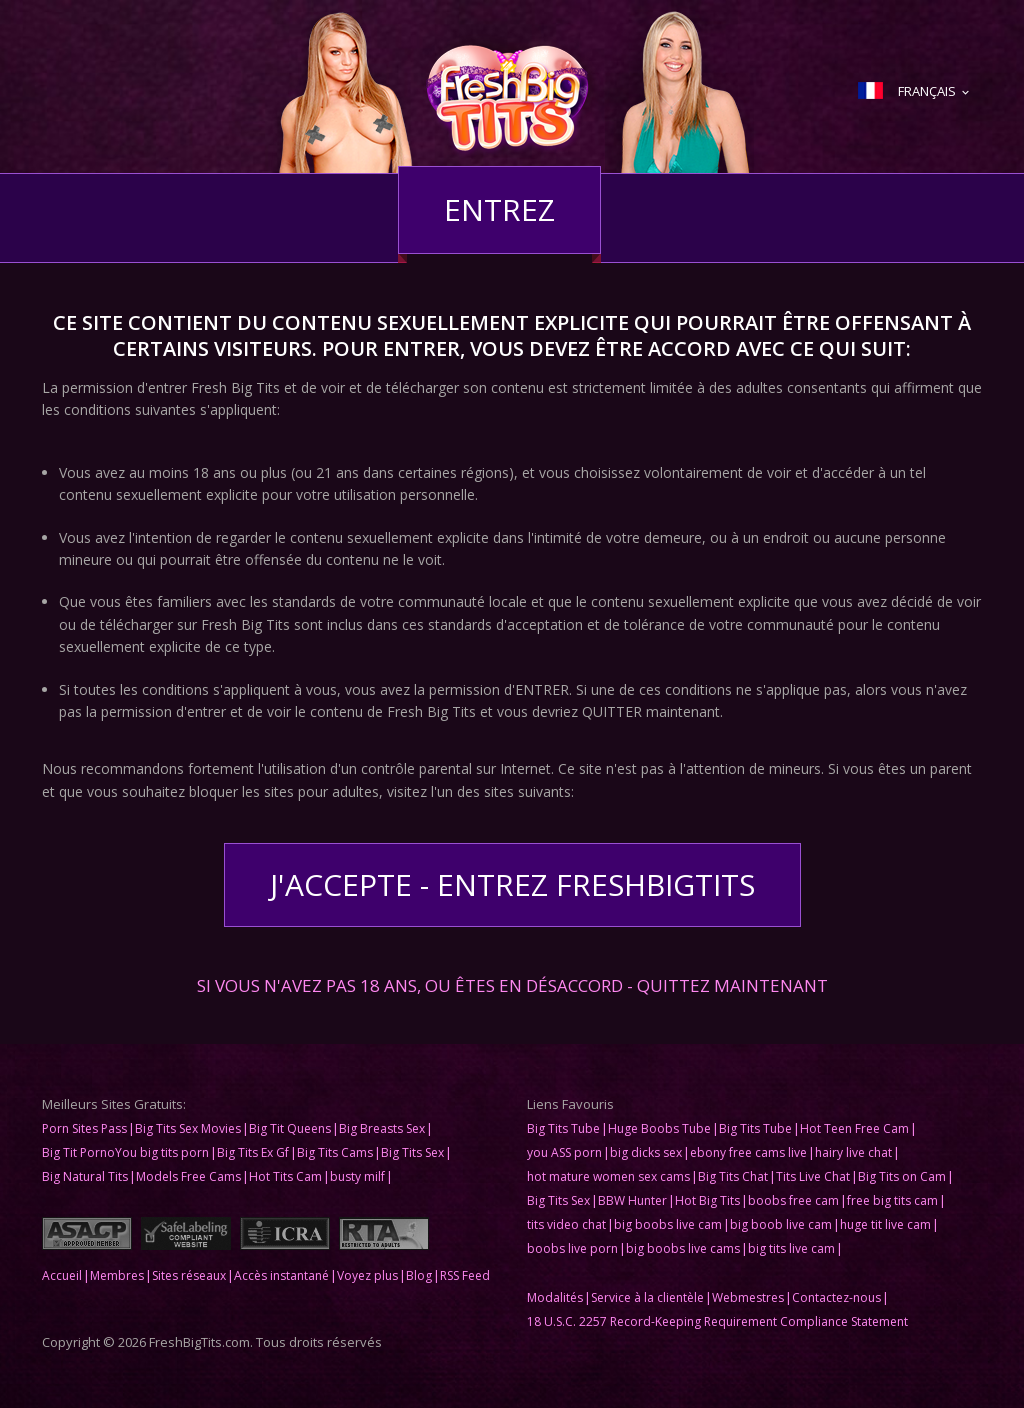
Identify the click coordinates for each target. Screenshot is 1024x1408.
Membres (117, 1275)
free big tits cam (892, 1200)
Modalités (555, 1297)
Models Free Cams (188, 1176)
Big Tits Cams (335, 1152)
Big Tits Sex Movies (188, 1128)
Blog (419, 1275)
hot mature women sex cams (608, 1176)
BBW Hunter (632, 1200)
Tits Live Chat (813, 1176)
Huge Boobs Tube (659, 1128)
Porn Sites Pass (84, 1128)
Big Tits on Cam (902, 1176)
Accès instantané (281, 1275)
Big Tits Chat (733, 1176)
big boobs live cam (668, 1224)
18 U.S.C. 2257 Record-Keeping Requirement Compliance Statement (717, 1321)
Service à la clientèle (647, 1297)
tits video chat (566, 1224)
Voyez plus (367, 1275)
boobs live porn (572, 1248)
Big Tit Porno (78, 1152)
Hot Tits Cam (285, 1176)
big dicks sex (646, 1152)
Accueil (62, 1275)
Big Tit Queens (290, 1128)
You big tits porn (162, 1152)
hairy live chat (853, 1152)
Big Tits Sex (412, 1152)
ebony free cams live (748, 1152)
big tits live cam (791, 1248)
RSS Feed (465, 1275)
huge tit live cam (885, 1224)
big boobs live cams (683, 1248)
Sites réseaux (189, 1275)
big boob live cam (781, 1224)
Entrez (499, 209)
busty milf (357, 1176)
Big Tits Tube (563, 1128)
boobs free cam (793, 1200)
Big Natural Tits (85, 1176)
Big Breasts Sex (382, 1128)
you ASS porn (564, 1152)
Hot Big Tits (707, 1200)
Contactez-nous (836, 1297)
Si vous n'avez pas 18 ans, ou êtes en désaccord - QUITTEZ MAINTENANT (512, 984)
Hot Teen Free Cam (854, 1128)
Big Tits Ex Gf (253, 1152)
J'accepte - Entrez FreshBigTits (512, 884)
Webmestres (748, 1297)
